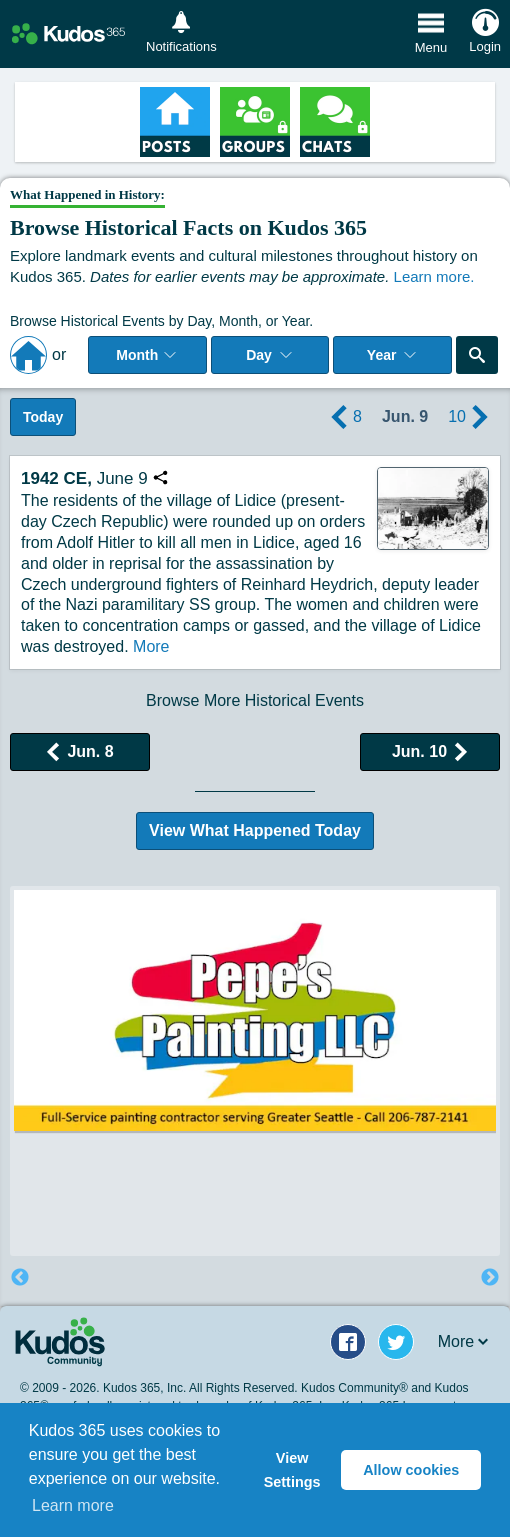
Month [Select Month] (147, 355)
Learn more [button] (73, 1505)
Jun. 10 (430, 751)
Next (490, 1278)
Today (43, 417)
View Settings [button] (292, 1470)
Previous (20, 1278)
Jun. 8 (79, 751)
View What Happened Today (255, 830)
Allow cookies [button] (411, 1470)
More (149, 646)
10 (471, 417)
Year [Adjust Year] (393, 355)
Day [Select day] (270, 355)
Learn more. (434, 276)
